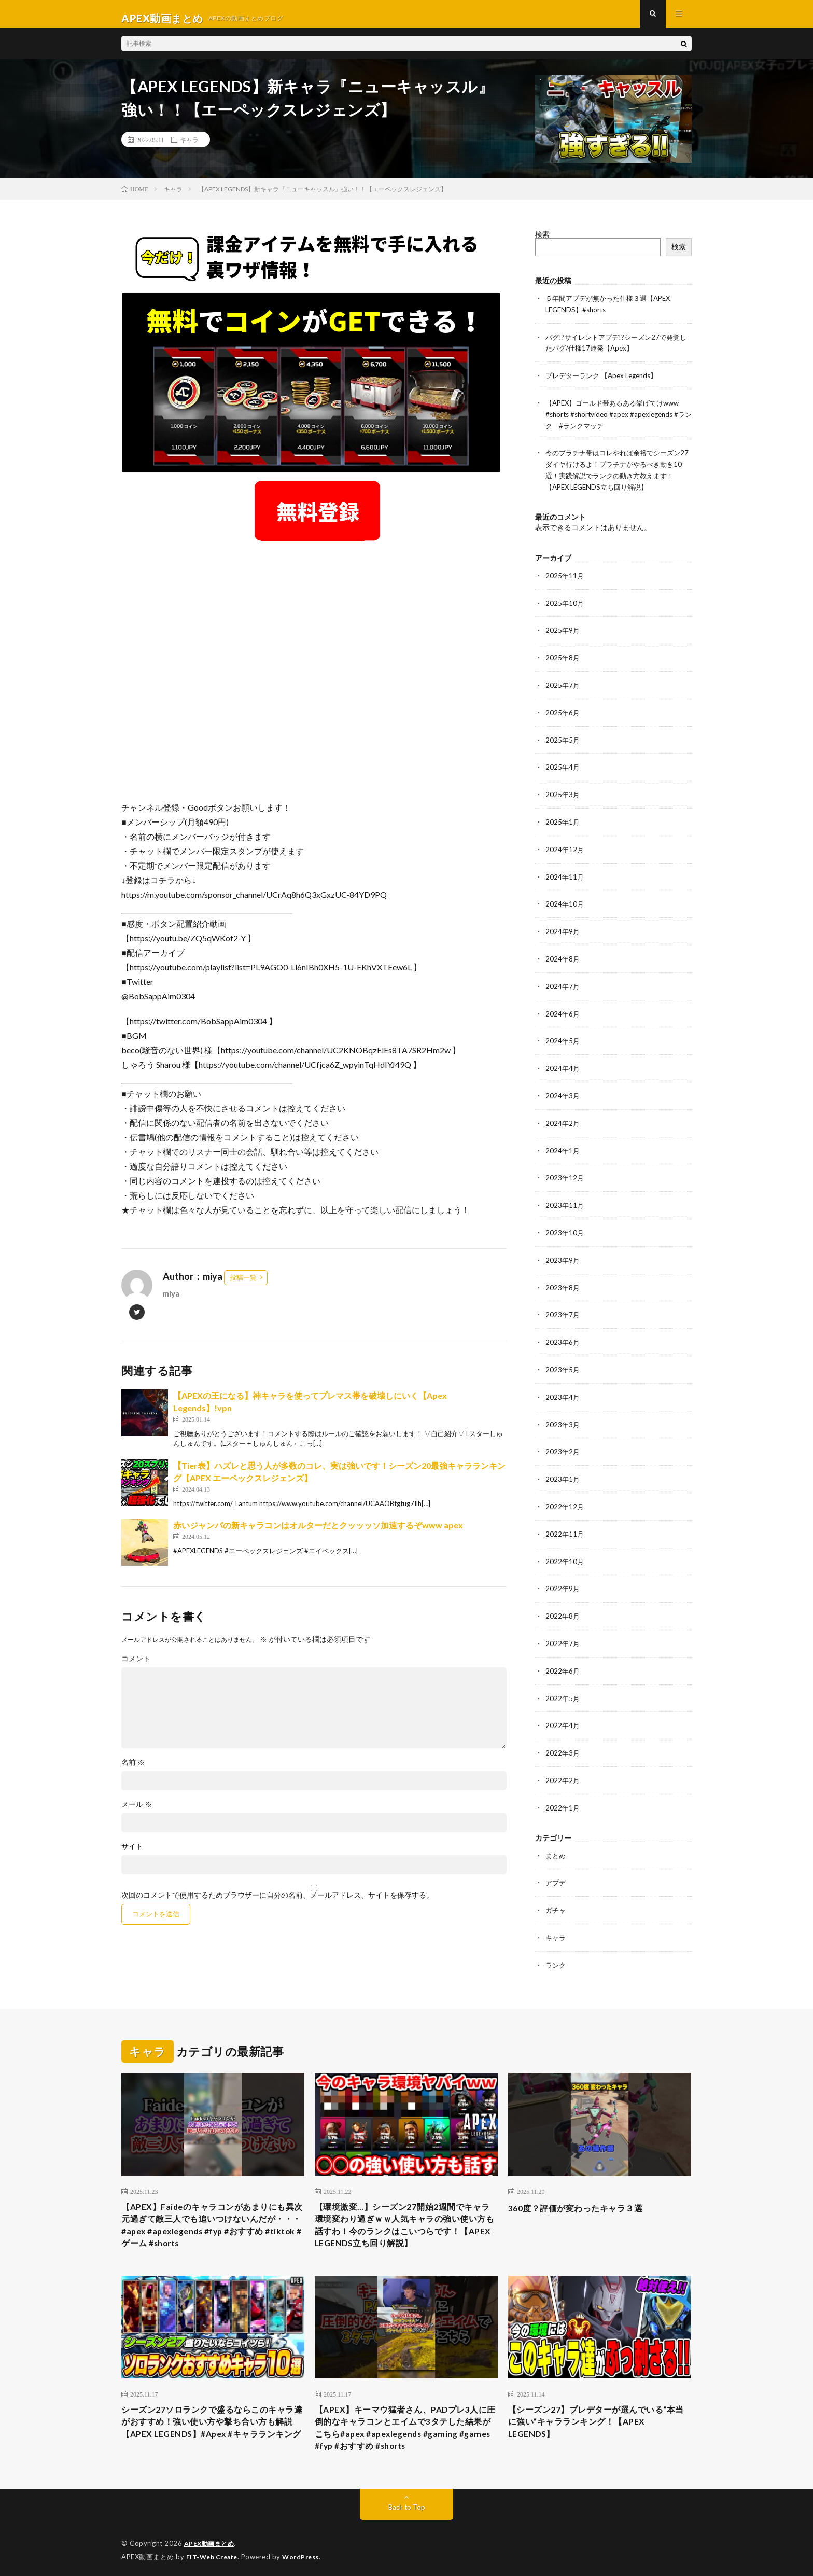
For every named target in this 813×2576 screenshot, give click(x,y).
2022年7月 (563, 1630)
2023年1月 (563, 1468)
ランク (556, 1947)
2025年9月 (563, 632)
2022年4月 (563, 1711)
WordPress (307, 2553)
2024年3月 (563, 1091)
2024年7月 (563, 983)
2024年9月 (563, 929)
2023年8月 (563, 1279)
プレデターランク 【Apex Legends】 (605, 382)
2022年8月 (563, 1603)
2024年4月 (563, 1064)
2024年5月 (563, 1037)
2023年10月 (565, 1225)
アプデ (556, 1866)
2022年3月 (563, 1738)
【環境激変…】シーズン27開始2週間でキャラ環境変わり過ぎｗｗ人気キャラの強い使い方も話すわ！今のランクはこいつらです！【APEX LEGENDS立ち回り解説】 (406, 2211)
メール (136, 1812)
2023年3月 (563, 1414)
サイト (132, 1854)
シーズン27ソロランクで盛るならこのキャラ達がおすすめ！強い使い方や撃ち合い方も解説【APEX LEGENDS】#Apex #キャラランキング (212, 2420)
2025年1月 (563, 821)
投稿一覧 (243, 1286)
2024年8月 (563, 956)
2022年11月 (565, 1522)
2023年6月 (563, 1333)
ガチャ (556, 1893)
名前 (133, 1770)
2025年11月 (565, 578)
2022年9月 (563, 1576)
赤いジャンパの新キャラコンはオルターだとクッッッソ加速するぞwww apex (318, 1533)
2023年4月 (563, 1387)
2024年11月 (565, 875)
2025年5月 (563, 740)
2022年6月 (563, 1657)
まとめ (556, 1839)
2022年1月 (563, 1792)
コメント (135, 1666)
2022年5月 (563, 1684)
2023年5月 (563, 1360)
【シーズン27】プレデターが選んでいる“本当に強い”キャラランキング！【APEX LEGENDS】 (590, 2413)
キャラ (189, 148)
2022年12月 (565, 1495)
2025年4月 (563, 767)
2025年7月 (563, 686)
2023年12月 (565, 1171)
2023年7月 (563, 1306)
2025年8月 (563, 659)
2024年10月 (565, 902)
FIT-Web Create (214, 2553)
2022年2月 (563, 1765)
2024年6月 (563, 1010)
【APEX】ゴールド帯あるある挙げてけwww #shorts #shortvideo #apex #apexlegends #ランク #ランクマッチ (617, 420)
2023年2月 (563, 1441)
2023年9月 (563, 1252)
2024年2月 (563, 1117)
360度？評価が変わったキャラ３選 (583, 2190)
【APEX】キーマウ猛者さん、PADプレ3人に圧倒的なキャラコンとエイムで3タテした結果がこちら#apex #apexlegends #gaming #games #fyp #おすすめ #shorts (405, 2420)
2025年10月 (565, 605)
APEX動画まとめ (210, 2540)
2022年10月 (565, 1549)
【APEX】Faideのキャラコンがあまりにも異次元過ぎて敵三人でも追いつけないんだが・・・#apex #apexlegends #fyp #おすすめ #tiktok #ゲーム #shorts (212, 2211)
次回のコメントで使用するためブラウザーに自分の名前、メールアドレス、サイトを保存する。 (277, 1903)
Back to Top (406, 2503)
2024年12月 (565, 848)
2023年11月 (565, 1198)
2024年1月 (563, 1144)
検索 (542, 242)
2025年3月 (563, 794)
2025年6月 (563, 713)
